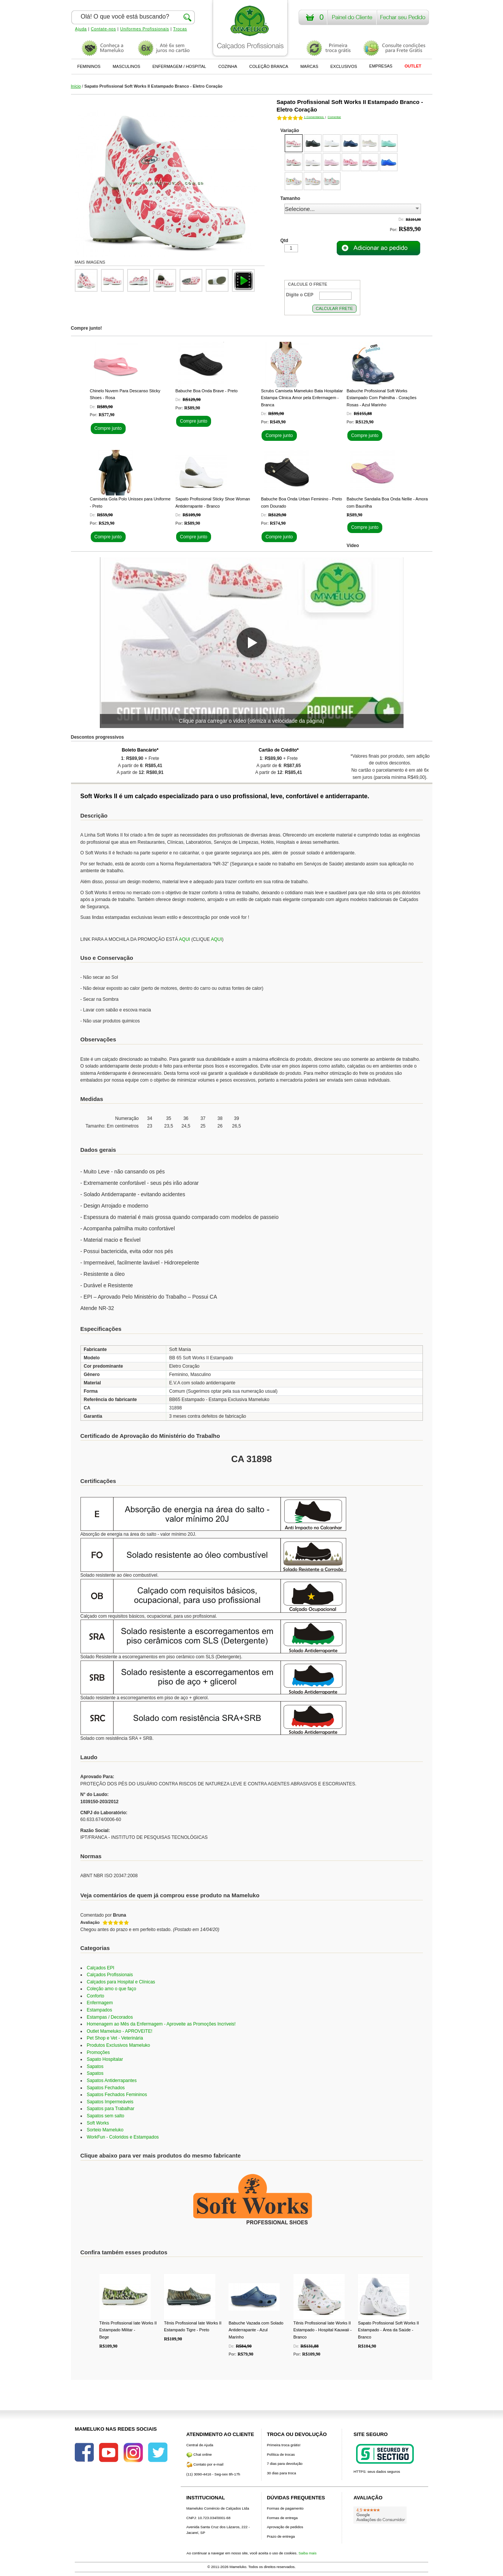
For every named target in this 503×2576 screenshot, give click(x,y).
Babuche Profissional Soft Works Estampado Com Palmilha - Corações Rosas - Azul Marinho (381, 397)
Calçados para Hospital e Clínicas (121, 1982)
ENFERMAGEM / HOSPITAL (179, 66)
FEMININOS (89, 66)
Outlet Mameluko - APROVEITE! (120, 2031)
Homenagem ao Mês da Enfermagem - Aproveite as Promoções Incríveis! (161, 2024)
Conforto (95, 1996)
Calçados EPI (101, 1968)
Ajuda (81, 29)
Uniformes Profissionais (144, 29)
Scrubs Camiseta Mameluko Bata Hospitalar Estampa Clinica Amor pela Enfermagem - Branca (302, 397)
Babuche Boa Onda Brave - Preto (206, 390)
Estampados (99, 2010)
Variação (290, 130)
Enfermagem (100, 2002)
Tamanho (290, 198)
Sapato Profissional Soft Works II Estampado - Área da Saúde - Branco (388, 2330)
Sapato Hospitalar (105, 2059)
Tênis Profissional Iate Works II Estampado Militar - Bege (128, 2330)
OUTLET (413, 66)
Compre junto (108, 428)
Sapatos (95, 2066)
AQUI (184, 939)
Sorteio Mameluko (105, 2130)
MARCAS (309, 66)
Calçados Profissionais (110, 1974)
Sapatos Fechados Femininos (117, 2094)
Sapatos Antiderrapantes (112, 2080)
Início (76, 86)
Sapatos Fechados (106, 2087)
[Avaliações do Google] (380, 2515)
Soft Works (98, 2123)
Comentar (334, 117)
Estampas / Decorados (110, 2017)
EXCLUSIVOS (343, 66)
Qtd (285, 240)
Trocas (180, 29)
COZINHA (227, 66)
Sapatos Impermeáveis (110, 2101)
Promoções (98, 2052)
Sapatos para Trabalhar (110, 2108)
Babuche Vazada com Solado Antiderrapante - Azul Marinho (256, 2330)
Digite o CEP (300, 294)
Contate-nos (103, 29)
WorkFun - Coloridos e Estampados (123, 2137)
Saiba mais (307, 2553)
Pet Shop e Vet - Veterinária (115, 2038)
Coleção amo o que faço (111, 1988)
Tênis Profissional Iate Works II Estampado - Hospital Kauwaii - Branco (322, 2330)
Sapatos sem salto (106, 2115)
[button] (252, 642)
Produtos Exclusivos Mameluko (118, 2045)
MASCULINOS (126, 66)
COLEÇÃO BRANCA (268, 66)
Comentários (314, 117)
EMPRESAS (381, 66)
